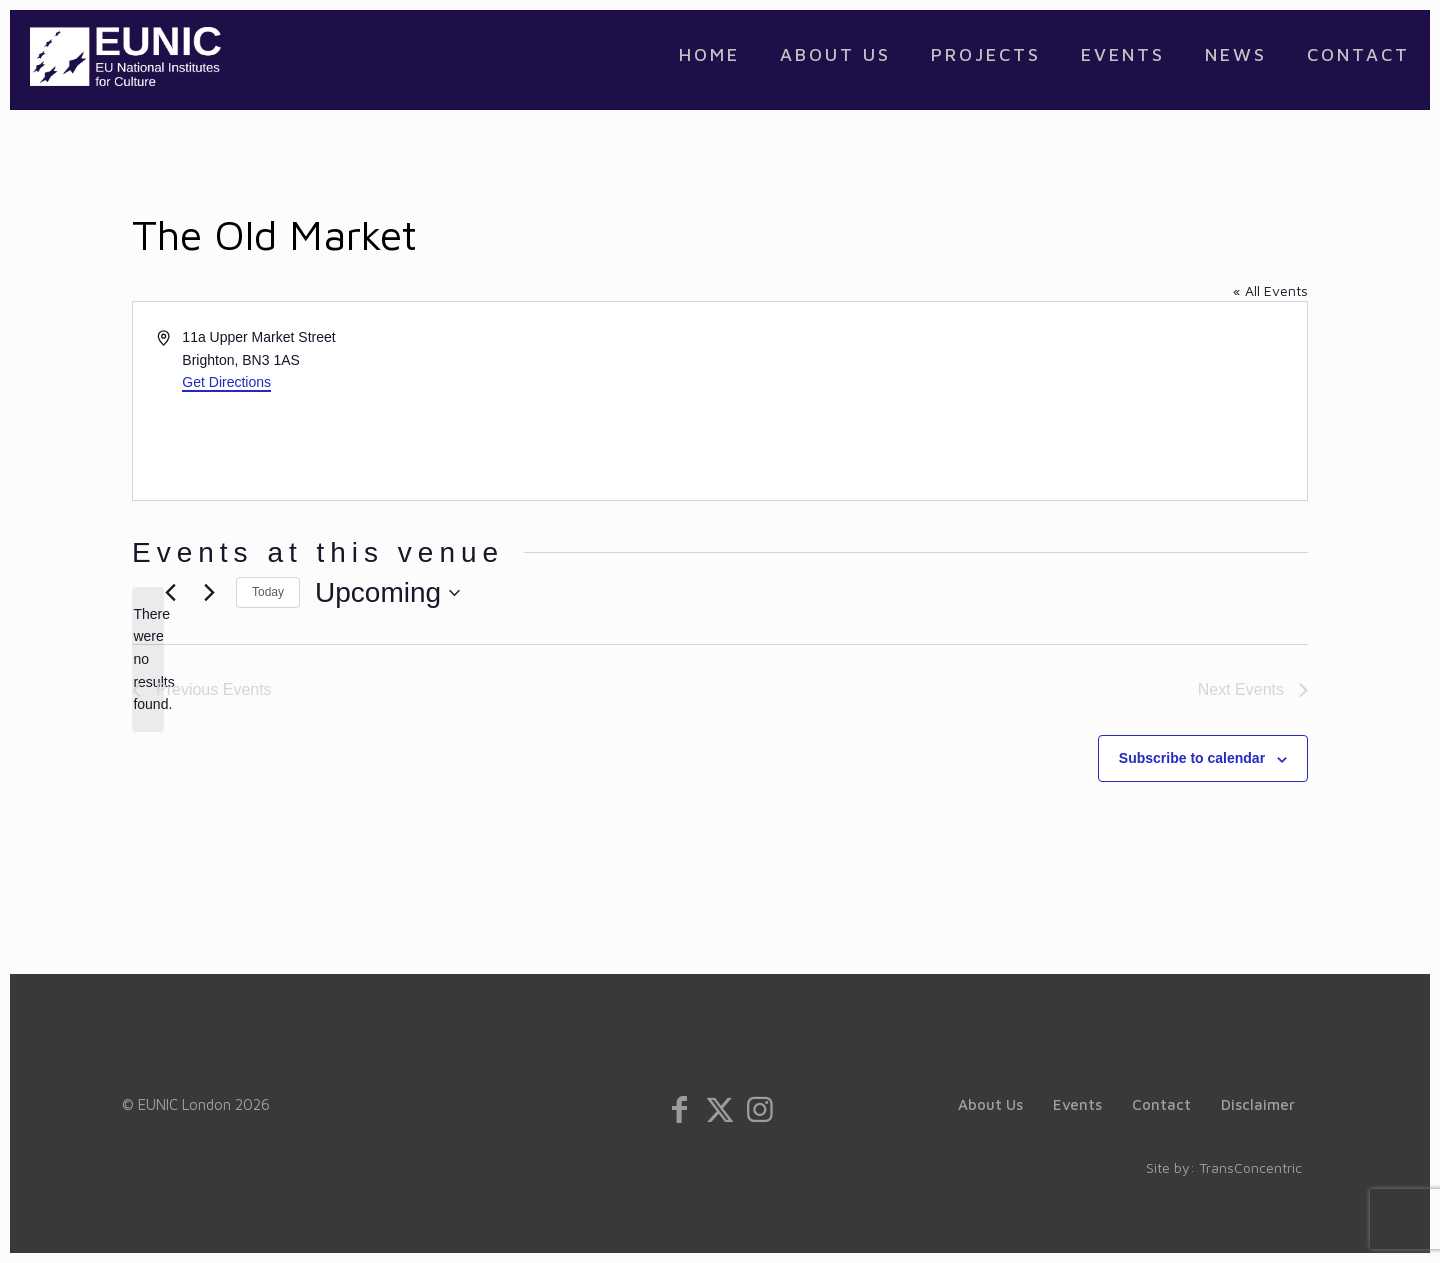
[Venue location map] (1012, 401)
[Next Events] (209, 593)
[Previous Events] (170, 593)
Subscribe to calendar (1192, 758)
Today (268, 592)
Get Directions (226, 382)
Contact (1161, 1104)
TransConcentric (1250, 1167)
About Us (990, 1104)
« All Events (1270, 290)
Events (1077, 1104)
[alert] (148, 659)
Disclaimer (1258, 1104)
